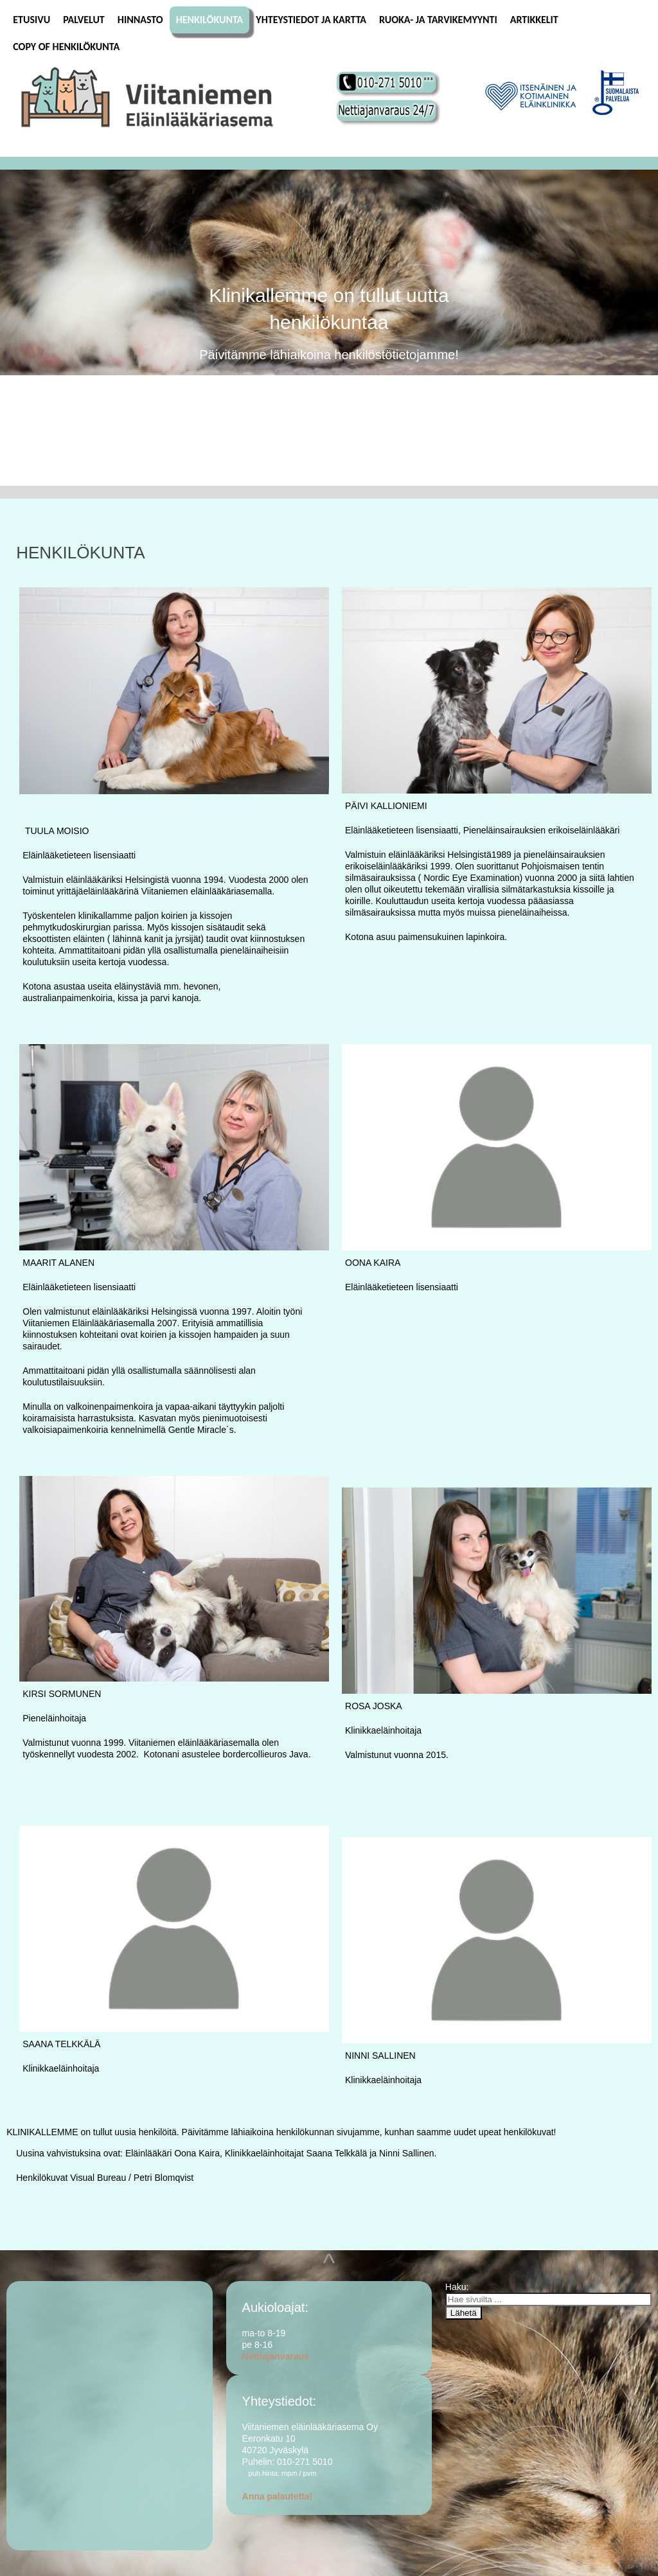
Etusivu (31, 19)
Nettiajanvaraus (275, 2356)
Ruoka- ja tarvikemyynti (438, 19)
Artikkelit (534, 19)
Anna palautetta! (277, 2496)
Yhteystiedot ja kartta (311, 19)
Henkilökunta (210, 19)
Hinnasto (140, 19)
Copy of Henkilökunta (66, 46)
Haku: (458, 2287)
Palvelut (84, 19)
